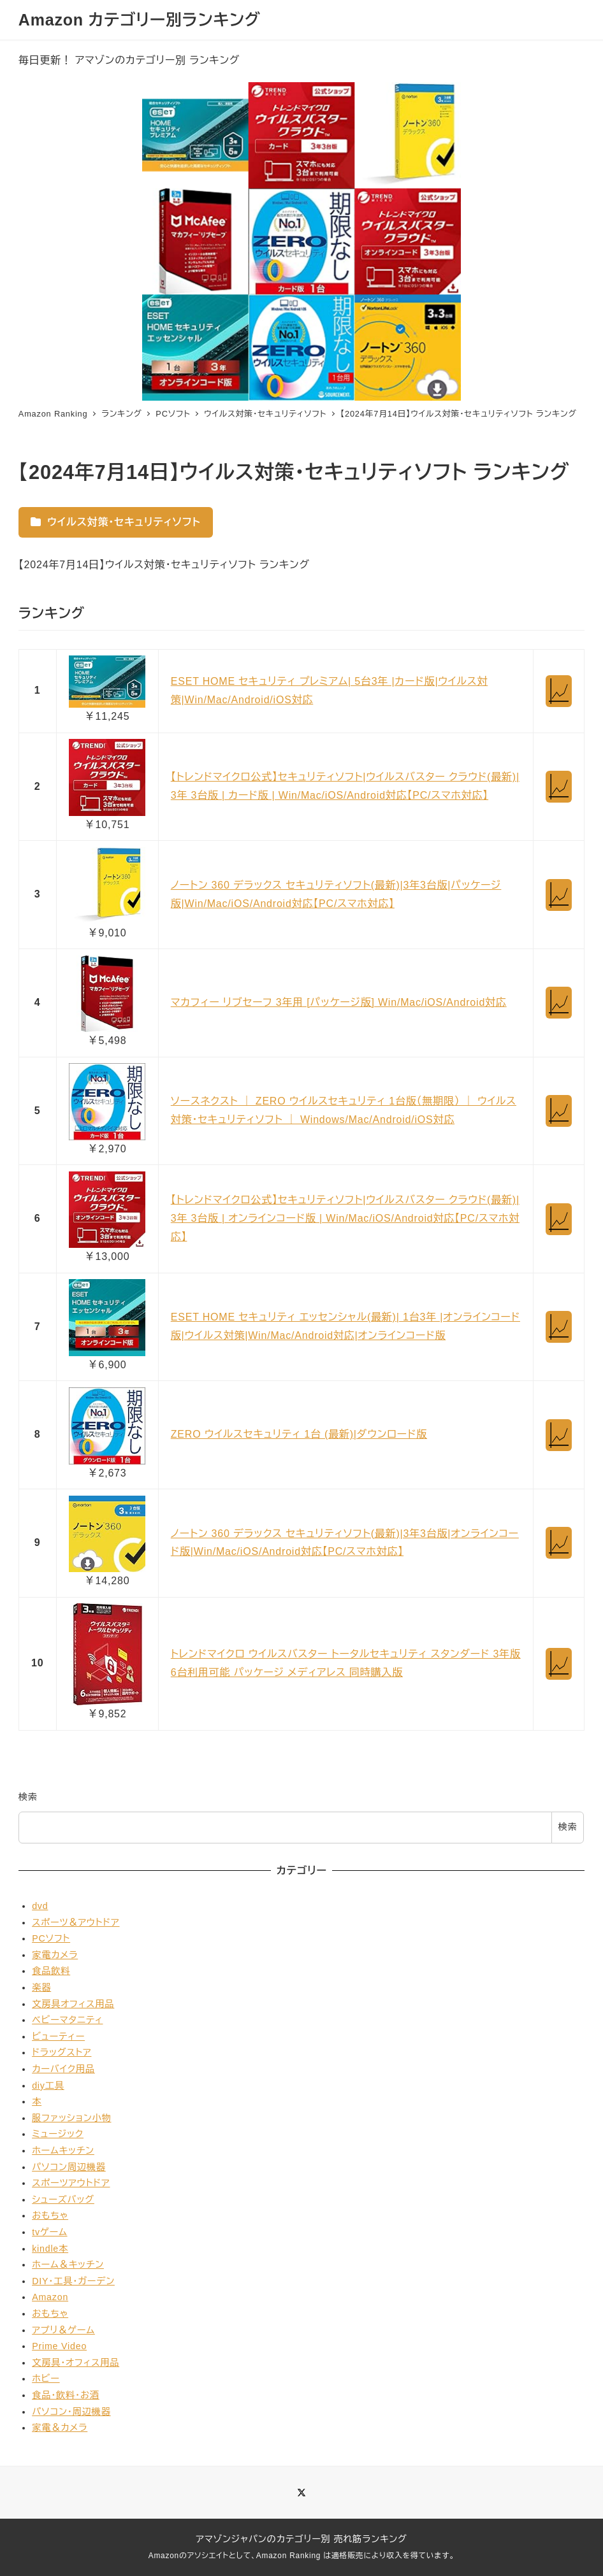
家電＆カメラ (59, 2427)
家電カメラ (55, 1955)
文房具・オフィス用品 (75, 2363)
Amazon (50, 2297)
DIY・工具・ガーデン (73, 2281)
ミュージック (58, 2134)
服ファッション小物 (71, 2118)
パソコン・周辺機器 (71, 2412)
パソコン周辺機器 (69, 2167)
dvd (40, 1906)
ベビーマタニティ (67, 2020)
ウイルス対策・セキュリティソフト (116, 522)
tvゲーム (49, 2232)
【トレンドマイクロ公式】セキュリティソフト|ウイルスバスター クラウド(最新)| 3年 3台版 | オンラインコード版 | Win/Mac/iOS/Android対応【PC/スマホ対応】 (345, 1218)
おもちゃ (50, 2215)
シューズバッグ (63, 2199)
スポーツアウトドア (71, 2183)
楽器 (41, 1987)
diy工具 (48, 2085)
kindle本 (50, 2248)
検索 (28, 1797)
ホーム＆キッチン (68, 2264)
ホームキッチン (63, 2150)
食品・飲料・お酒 (65, 2395)
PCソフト (51, 1938)
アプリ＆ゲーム (63, 2330)
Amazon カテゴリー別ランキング (139, 20)
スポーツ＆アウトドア (75, 1922)
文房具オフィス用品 (73, 2004)
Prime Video (59, 2346)
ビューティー (58, 2036)
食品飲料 (51, 1971)
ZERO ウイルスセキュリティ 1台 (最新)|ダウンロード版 (299, 1434)
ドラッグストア (61, 2052)
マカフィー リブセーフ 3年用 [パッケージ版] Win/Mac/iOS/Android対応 (339, 1002)
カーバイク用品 (63, 2069)
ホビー (46, 2378)
